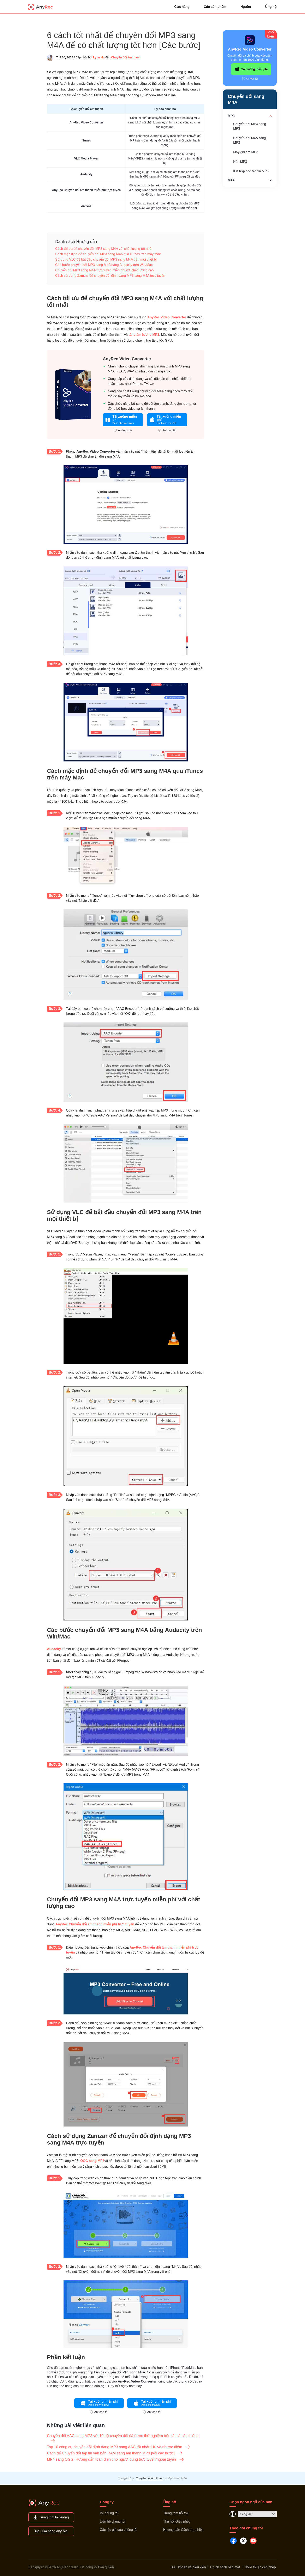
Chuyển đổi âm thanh (125, 57)
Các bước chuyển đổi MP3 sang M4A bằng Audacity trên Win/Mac (104, 265)
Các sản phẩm (215, 6)
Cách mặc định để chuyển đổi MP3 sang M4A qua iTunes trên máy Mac (108, 254)
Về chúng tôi (109, 2513)
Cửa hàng (182, 6)
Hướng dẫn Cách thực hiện (183, 2529)
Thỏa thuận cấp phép (260, 2567)
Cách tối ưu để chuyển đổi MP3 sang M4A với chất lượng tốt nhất (103, 248)
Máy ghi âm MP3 (245, 152)
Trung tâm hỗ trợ (175, 2513)
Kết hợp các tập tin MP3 (251, 171)
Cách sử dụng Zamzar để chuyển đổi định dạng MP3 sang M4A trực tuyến (110, 275)
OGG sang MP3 (92, 2161)
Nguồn (245, 6)
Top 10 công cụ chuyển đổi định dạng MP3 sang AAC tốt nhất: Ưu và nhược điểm (118, 2446)
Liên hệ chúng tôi (112, 2521)
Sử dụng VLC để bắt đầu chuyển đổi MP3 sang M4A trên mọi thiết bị (106, 259)
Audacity (54, 1649)
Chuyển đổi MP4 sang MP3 (249, 126)
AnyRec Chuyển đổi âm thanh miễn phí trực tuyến (94, 1924)
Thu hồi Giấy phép (177, 2521)
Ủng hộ (271, 6)
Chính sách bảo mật (225, 2567)
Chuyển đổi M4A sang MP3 (249, 140)
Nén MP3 (240, 161)
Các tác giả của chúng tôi (118, 2529)
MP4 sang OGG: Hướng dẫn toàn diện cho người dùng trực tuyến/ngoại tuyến (115, 2459)
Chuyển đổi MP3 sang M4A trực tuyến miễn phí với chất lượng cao (104, 270)
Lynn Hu (98, 57)
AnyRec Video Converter (166, 317)
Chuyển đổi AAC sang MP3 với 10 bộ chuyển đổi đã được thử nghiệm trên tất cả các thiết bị (123, 2438)
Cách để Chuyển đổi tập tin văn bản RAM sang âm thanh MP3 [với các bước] (115, 2453)
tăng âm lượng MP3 (143, 334)
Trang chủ (124, 2478)
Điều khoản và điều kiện (188, 2567)
